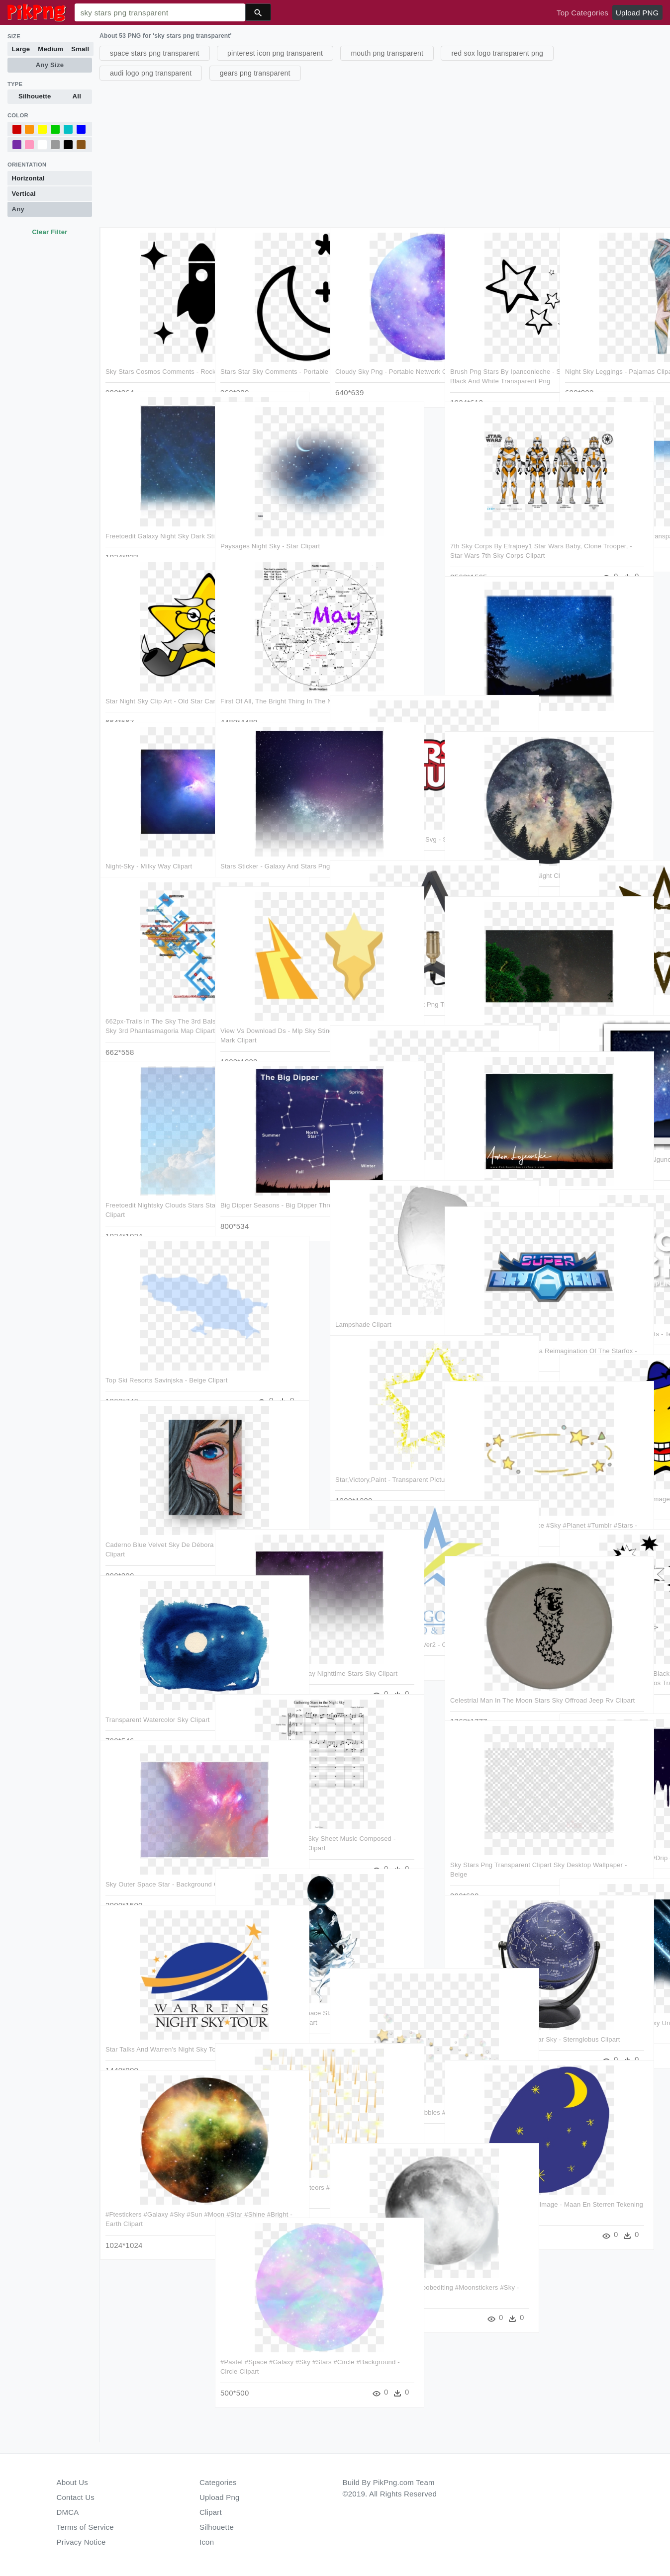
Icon (206, 2542)
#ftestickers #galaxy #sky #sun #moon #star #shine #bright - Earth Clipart (153, 2193)
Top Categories (582, 12)
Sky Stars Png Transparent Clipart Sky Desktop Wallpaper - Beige (498, 1844)
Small (80, 49)
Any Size (50, 65)
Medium (50, 49)
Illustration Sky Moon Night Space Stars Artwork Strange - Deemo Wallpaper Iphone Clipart (270, 1992)
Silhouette (34, 96)
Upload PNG (637, 12)
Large (21, 49)
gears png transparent (255, 73)
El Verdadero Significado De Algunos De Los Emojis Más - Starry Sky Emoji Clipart (610, 1138)
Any (18, 209)
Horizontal (28, 178)
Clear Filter (49, 232)
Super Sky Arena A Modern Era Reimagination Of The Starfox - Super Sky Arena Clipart (497, 1330)
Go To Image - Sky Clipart (373, 1139)
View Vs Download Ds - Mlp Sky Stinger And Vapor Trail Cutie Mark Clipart (268, 1010)
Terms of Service (85, 2527)
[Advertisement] (383, 152)
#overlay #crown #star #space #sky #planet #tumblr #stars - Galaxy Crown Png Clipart (498, 1505)
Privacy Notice (81, 2542)
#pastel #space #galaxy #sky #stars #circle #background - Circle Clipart (265, 2341)
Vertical (24, 193)
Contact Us (76, 2497)
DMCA (68, 2512)
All (77, 96)
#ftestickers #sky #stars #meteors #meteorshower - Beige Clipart (269, 2167)
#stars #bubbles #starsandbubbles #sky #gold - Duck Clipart (382, 2092)
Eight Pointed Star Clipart (603, 974)
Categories (218, 2482)
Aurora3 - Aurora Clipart (486, 1165)
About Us (73, 2482)
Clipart (210, 2512)
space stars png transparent (154, 53)
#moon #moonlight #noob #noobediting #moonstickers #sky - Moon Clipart (386, 2266)
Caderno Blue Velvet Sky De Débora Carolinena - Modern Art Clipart (152, 1524)
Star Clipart (467, 690)
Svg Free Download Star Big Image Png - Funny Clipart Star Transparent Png (612, 1478)
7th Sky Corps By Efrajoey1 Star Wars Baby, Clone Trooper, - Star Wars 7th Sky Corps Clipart (500, 525)
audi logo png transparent (150, 73)
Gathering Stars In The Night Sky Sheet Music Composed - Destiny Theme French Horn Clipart (270, 1817)
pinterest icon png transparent (275, 53)
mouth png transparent (387, 53)
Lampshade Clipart (363, 1294)
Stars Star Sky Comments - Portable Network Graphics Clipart (260, 351)
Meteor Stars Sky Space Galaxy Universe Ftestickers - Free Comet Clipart (613, 2002)
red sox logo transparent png (497, 53)
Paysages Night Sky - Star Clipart (270, 515)
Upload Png (219, 2497)
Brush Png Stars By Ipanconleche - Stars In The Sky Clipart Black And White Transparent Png (501, 351)
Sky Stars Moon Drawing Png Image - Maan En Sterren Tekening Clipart (494, 2183)
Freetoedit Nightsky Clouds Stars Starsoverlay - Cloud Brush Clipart (154, 1185)
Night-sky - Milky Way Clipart (148, 836)
